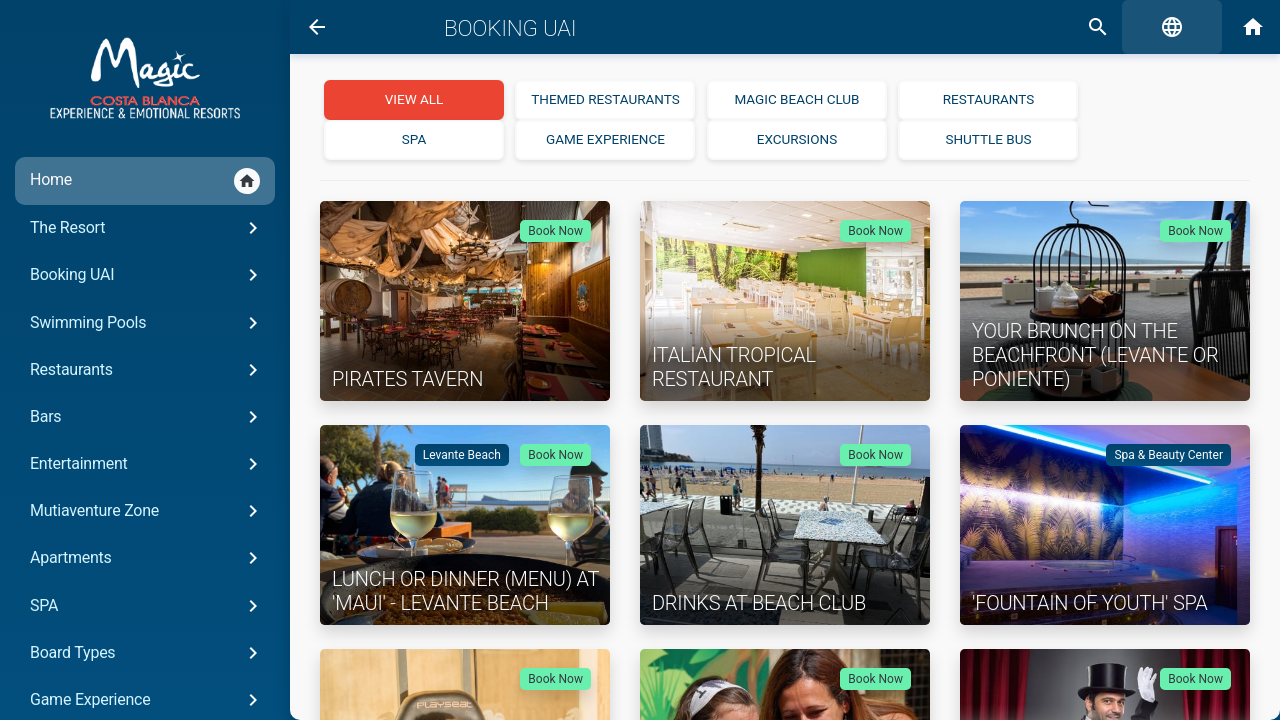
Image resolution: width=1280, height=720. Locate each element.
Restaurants (147, 370)
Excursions (797, 139)
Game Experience (605, 139)
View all (414, 99)
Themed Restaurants (605, 99)
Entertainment (147, 464)
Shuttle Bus (988, 139)
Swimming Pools (147, 323)
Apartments (147, 558)
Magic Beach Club (796, 99)
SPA (147, 606)
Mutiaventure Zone (147, 511)
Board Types (147, 653)
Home (145, 181)
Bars (147, 417)
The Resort (147, 228)
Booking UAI (147, 275)
